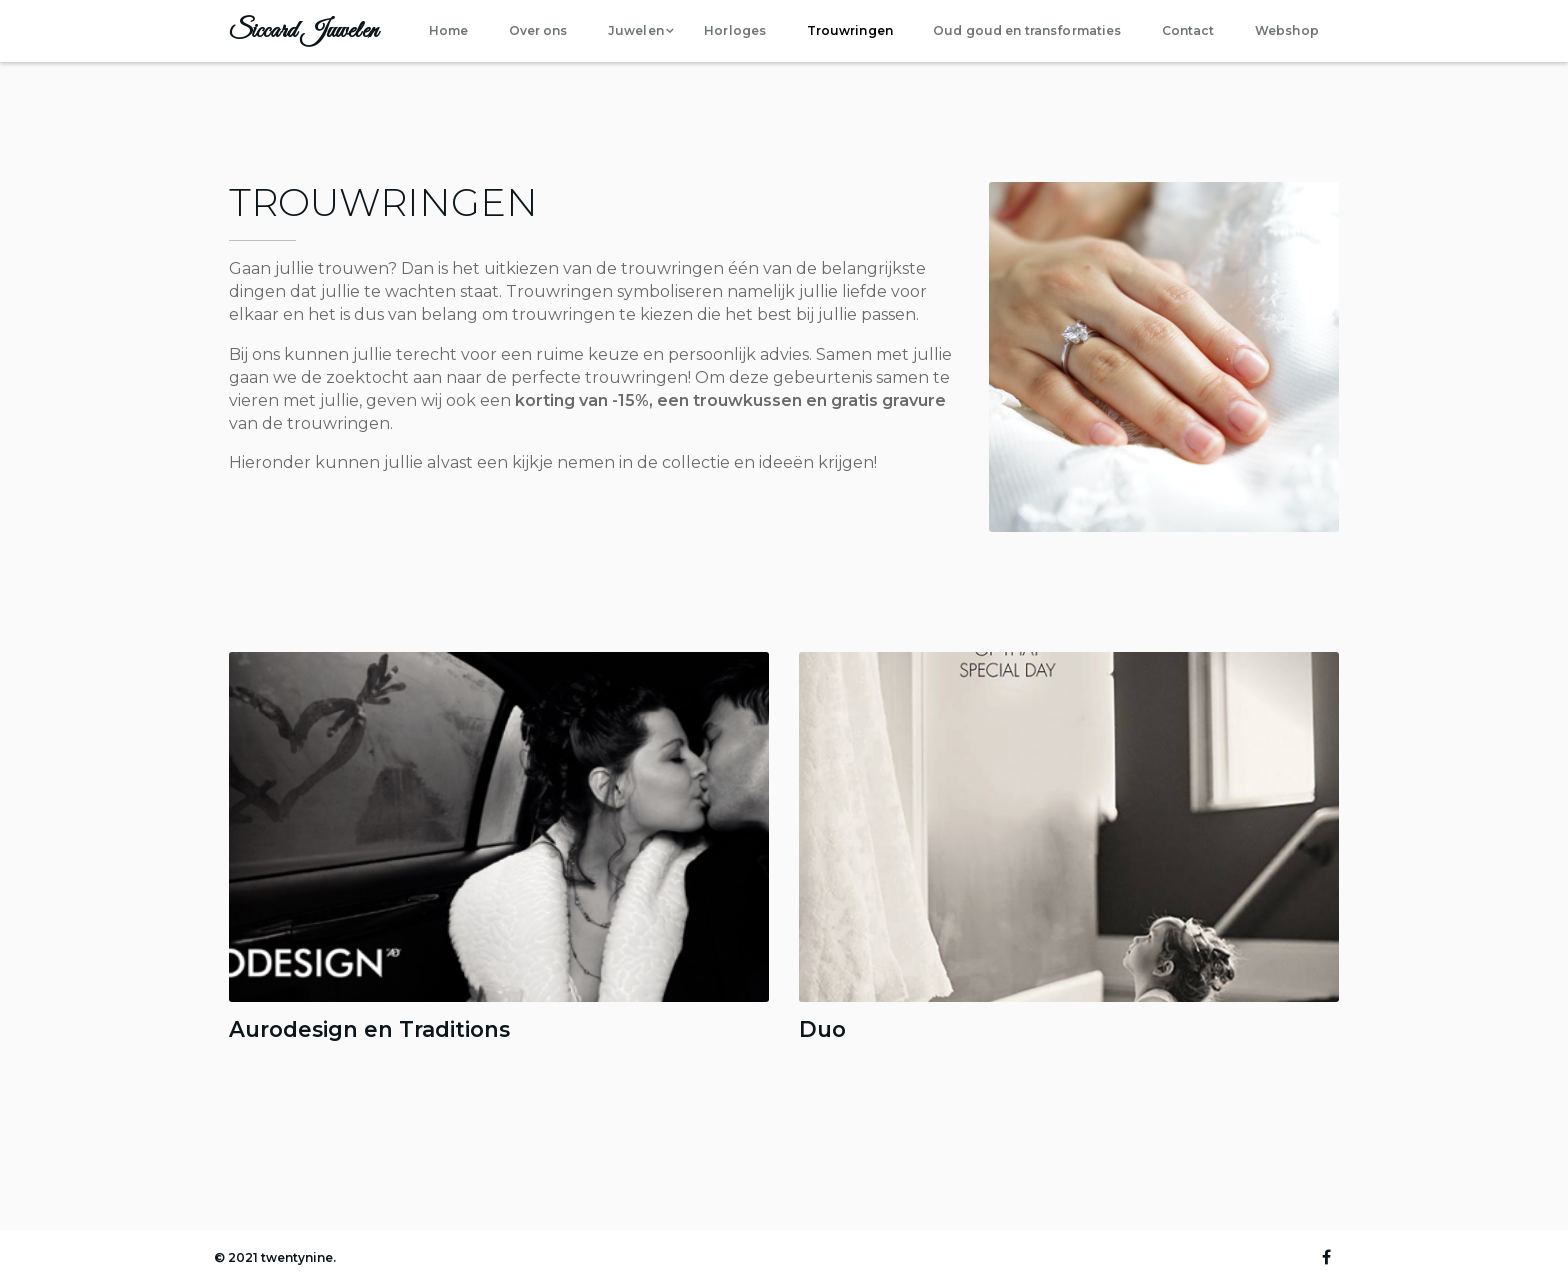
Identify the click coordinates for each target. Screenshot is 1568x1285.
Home (448, 30)
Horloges (735, 30)
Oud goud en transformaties (1027, 30)
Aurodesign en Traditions (369, 1029)
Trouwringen (850, 30)
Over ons (538, 30)
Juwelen (636, 30)
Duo (822, 1029)
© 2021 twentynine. (275, 1257)
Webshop (1287, 30)
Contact (1188, 30)
